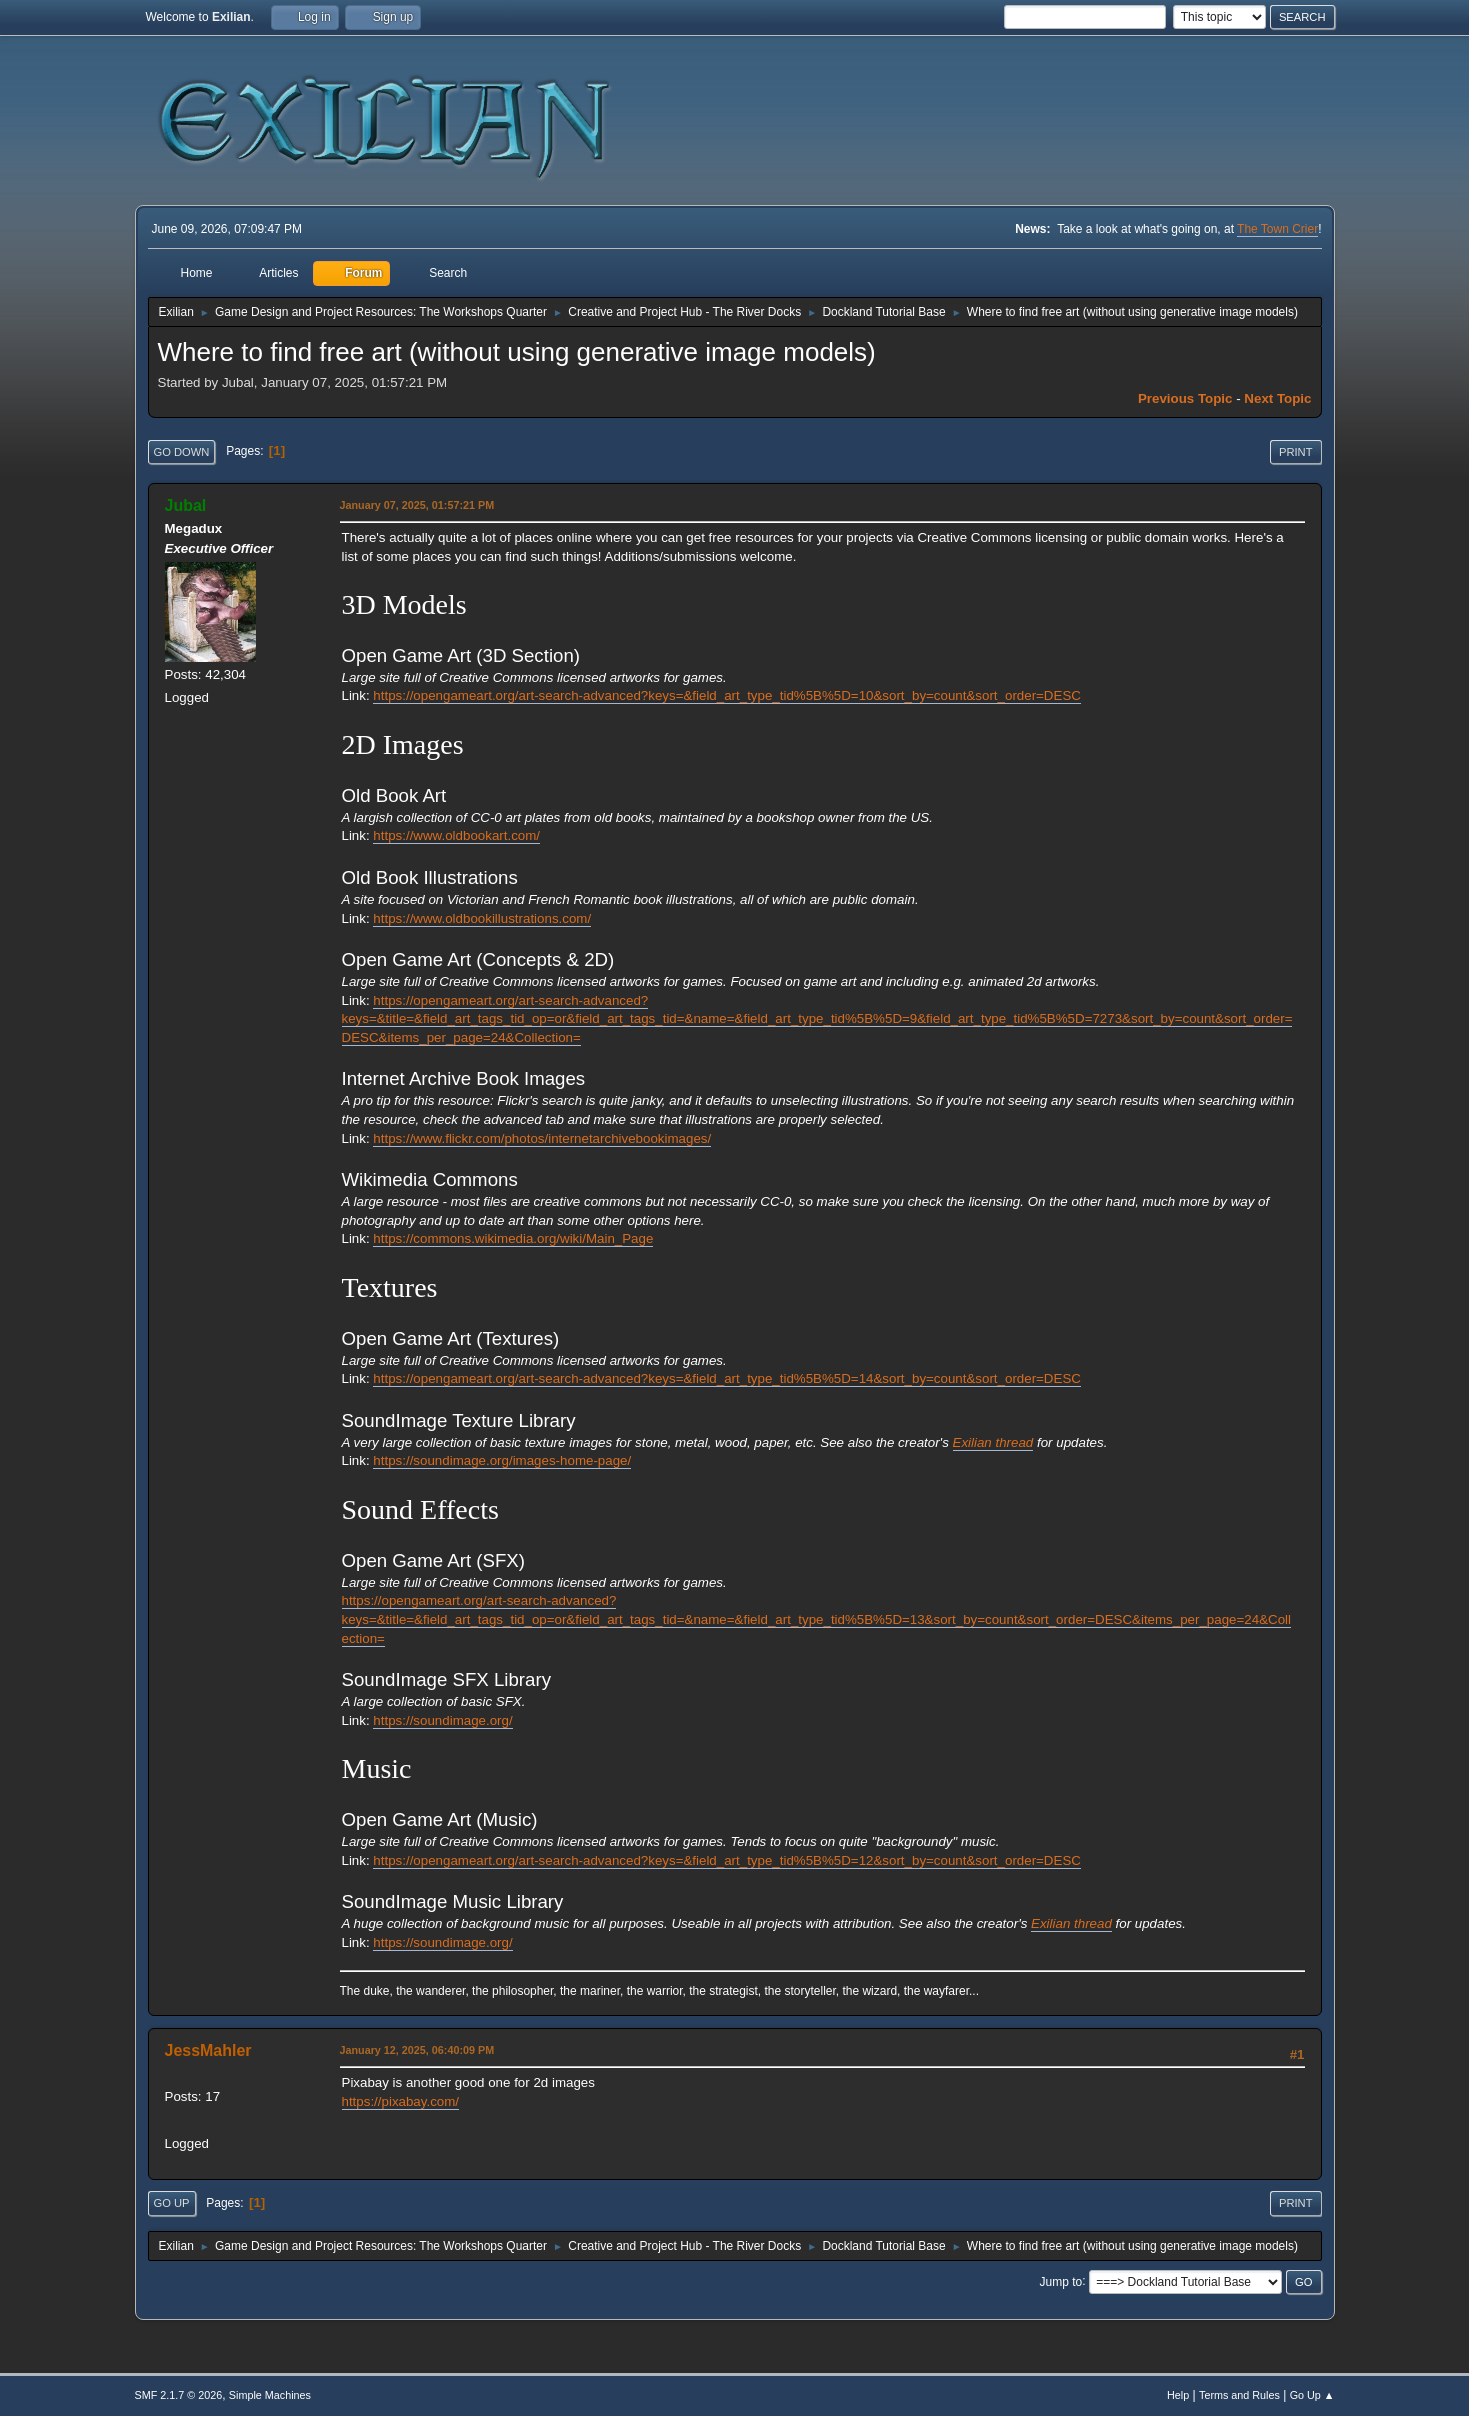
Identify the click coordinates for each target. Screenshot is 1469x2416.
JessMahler (208, 2050)
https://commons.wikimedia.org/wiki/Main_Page (513, 1238)
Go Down (182, 452)
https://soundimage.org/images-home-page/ (502, 1460)
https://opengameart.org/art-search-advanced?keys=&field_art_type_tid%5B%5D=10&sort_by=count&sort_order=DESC (727, 695)
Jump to (1061, 2281)
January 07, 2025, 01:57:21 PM (417, 505)
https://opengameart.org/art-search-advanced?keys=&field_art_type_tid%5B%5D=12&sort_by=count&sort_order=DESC (727, 1860)
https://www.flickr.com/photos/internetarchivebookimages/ (542, 1138)
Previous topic (1185, 398)
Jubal (186, 505)
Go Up (172, 2203)
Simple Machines (270, 2395)
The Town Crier (1277, 229)
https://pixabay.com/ (401, 2101)
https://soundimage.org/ (442, 1720)
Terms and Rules (1239, 2395)
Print (1296, 452)
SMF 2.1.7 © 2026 (179, 2395)
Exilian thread (993, 1442)
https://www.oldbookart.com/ (456, 835)
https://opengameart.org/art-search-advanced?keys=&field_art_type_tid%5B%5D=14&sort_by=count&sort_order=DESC (727, 1378)
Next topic (1277, 398)
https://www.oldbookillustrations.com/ (482, 918)
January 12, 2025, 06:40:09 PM (417, 2050)
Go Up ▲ (1312, 2395)
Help (1178, 2395)
